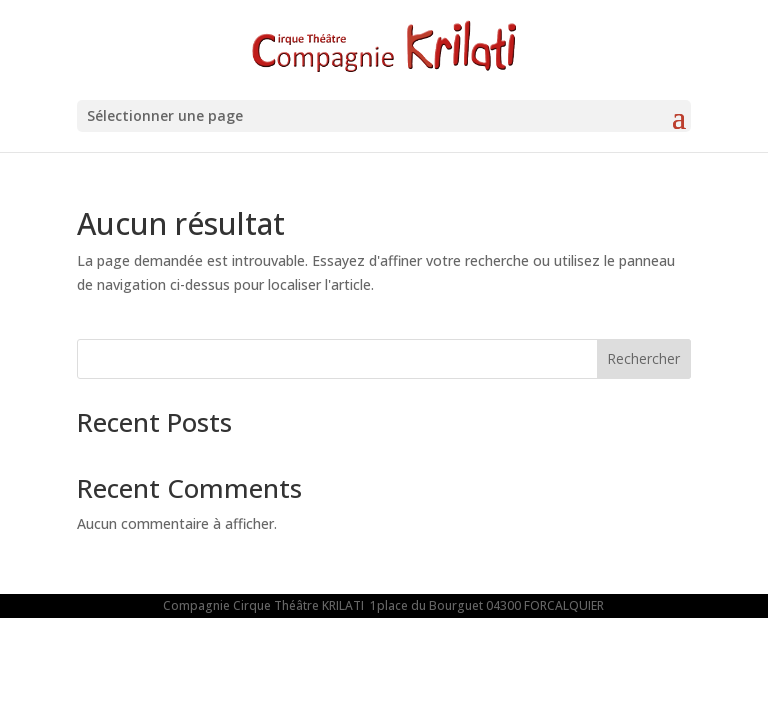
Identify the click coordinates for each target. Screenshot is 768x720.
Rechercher (643, 358)
